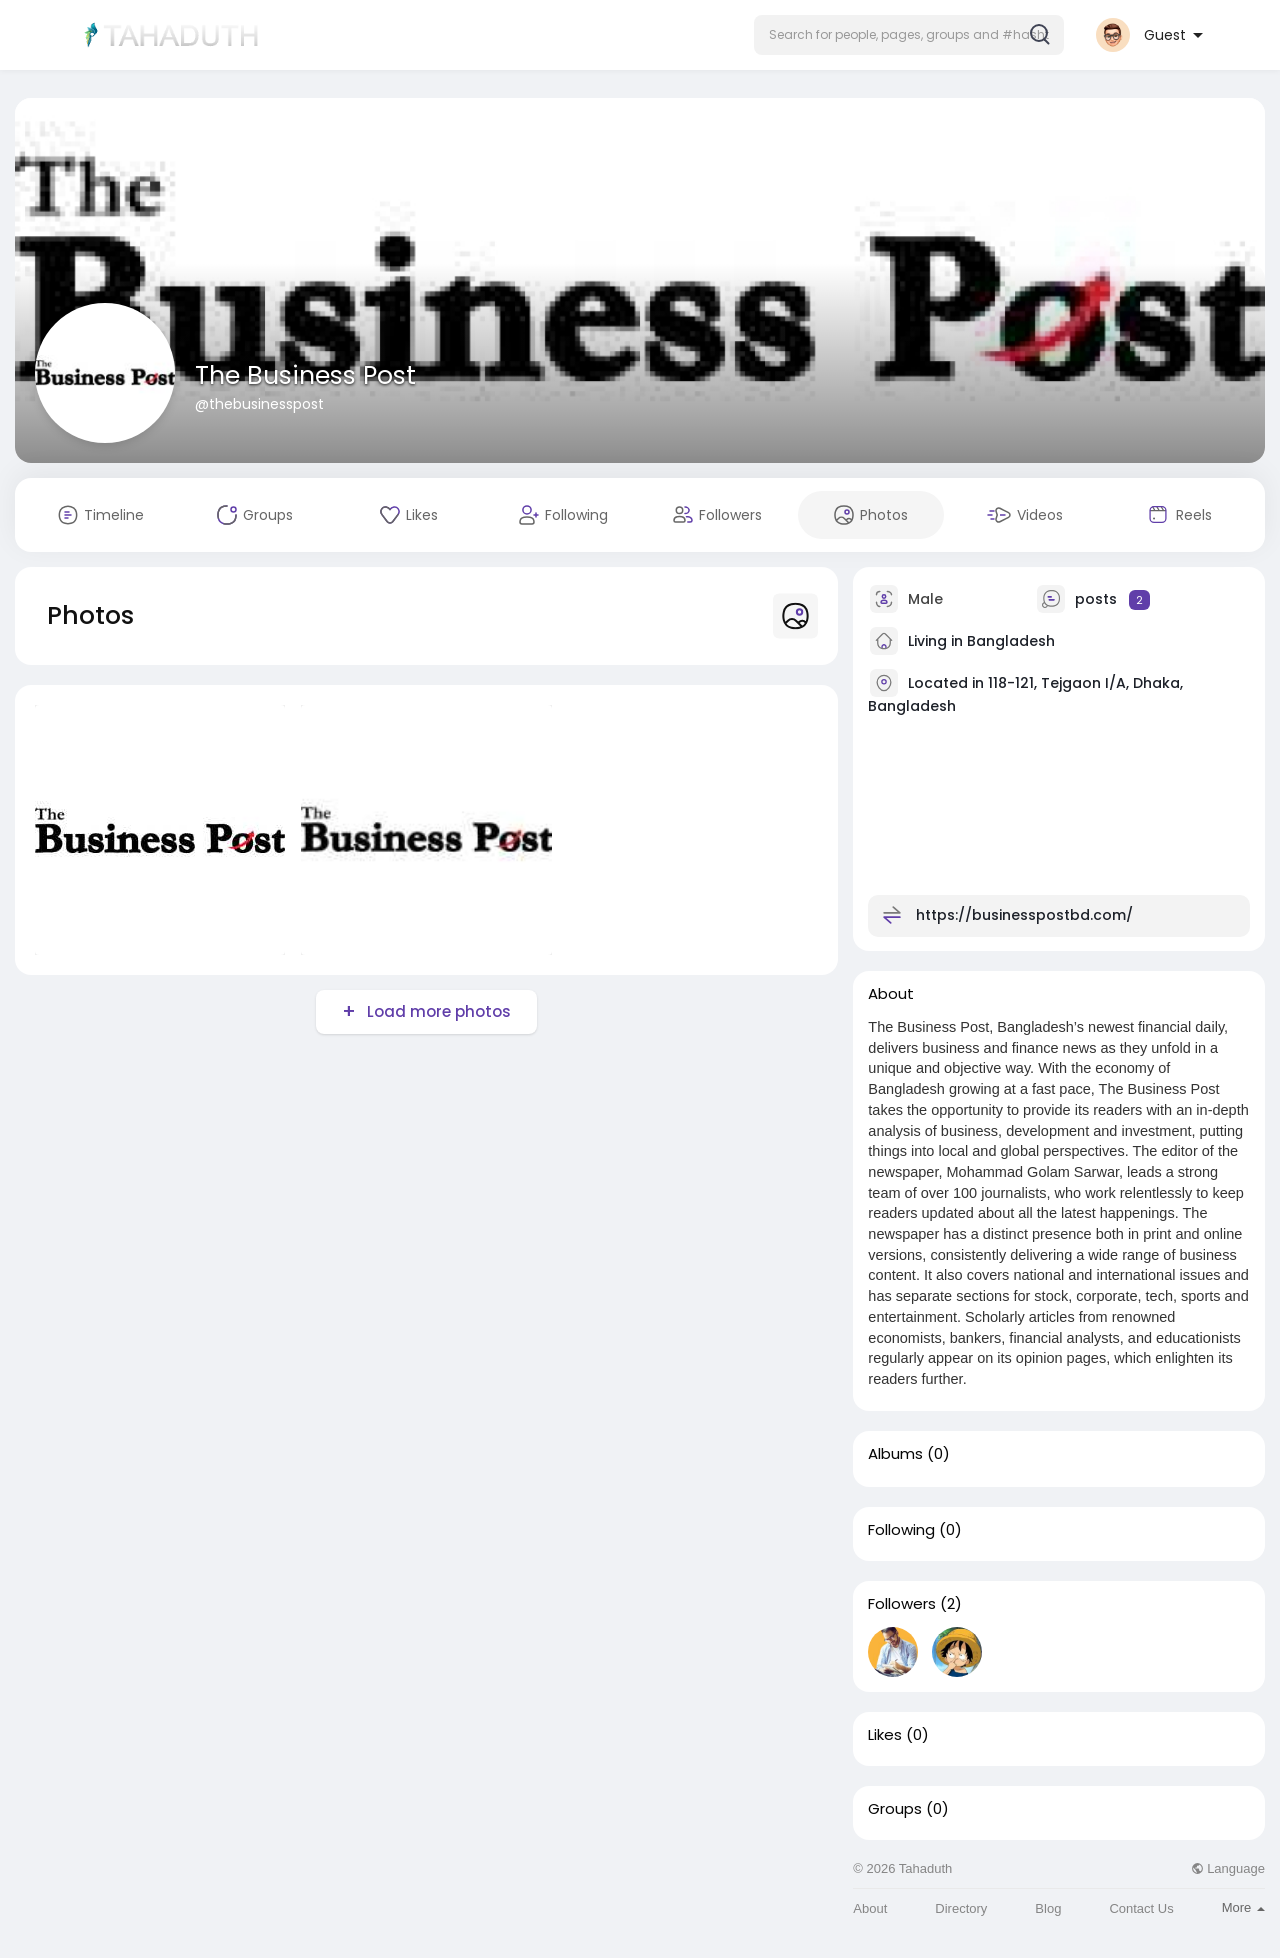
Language (1228, 1868)
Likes (885, 1735)
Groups (895, 1809)
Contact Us (1141, 1908)
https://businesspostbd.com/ (1024, 915)
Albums (895, 1454)
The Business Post (305, 375)
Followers (902, 1604)
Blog (1048, 1908)
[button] (909, 35)
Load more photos (437, 1011)
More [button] (1243, 1907)
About (870, 1908)
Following (901, 1530)
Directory (961, 1908)
